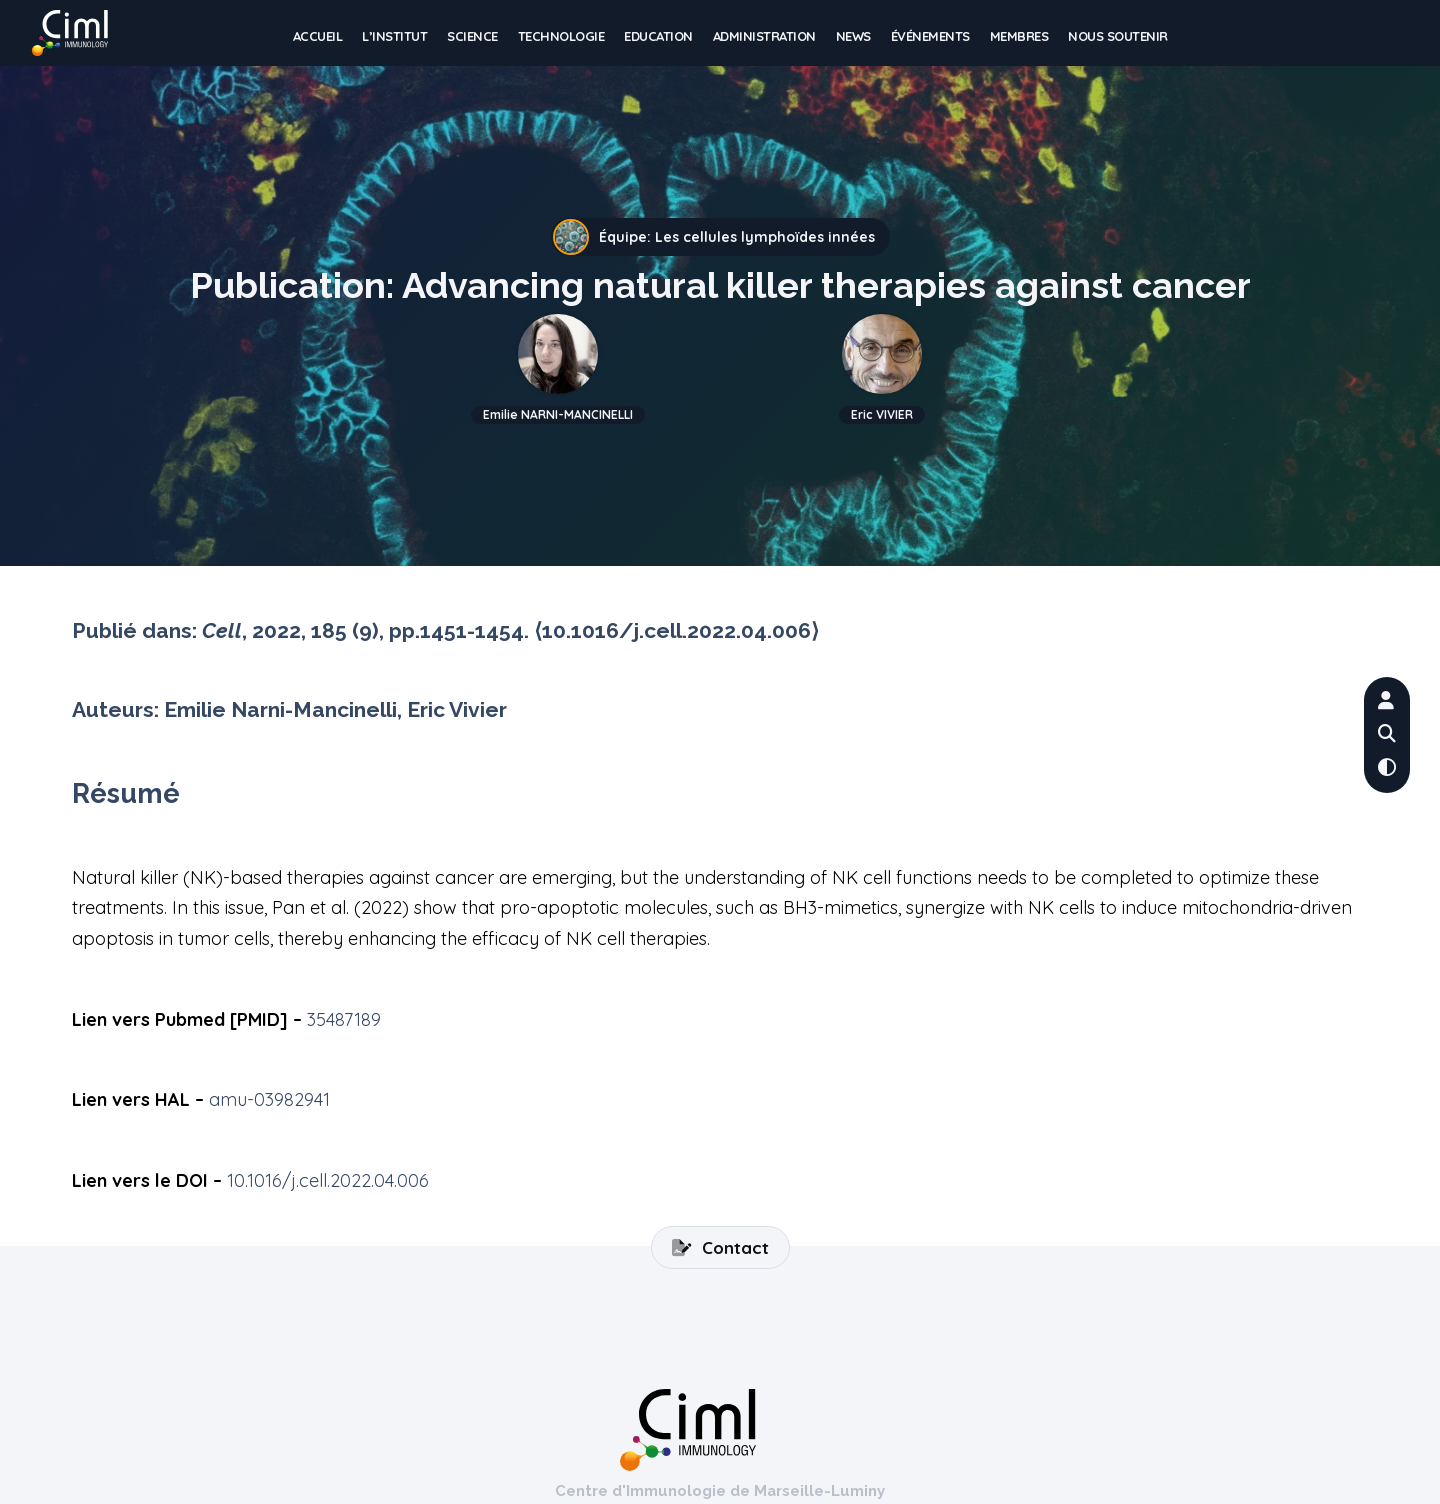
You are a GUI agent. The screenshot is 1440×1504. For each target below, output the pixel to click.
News (853, 38)
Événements (930, 38)
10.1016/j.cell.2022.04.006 (328, 1180)
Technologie (561, 38)
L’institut (394, 38)
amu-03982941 (269, 1099)
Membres (1019, 38)
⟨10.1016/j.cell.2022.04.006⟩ (676, 630)
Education (658, 38)
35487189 (344, 1019)
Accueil (318, 38)
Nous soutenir (1118, 38)
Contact (720, 1247)
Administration (764, 38)
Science (472, 38)
